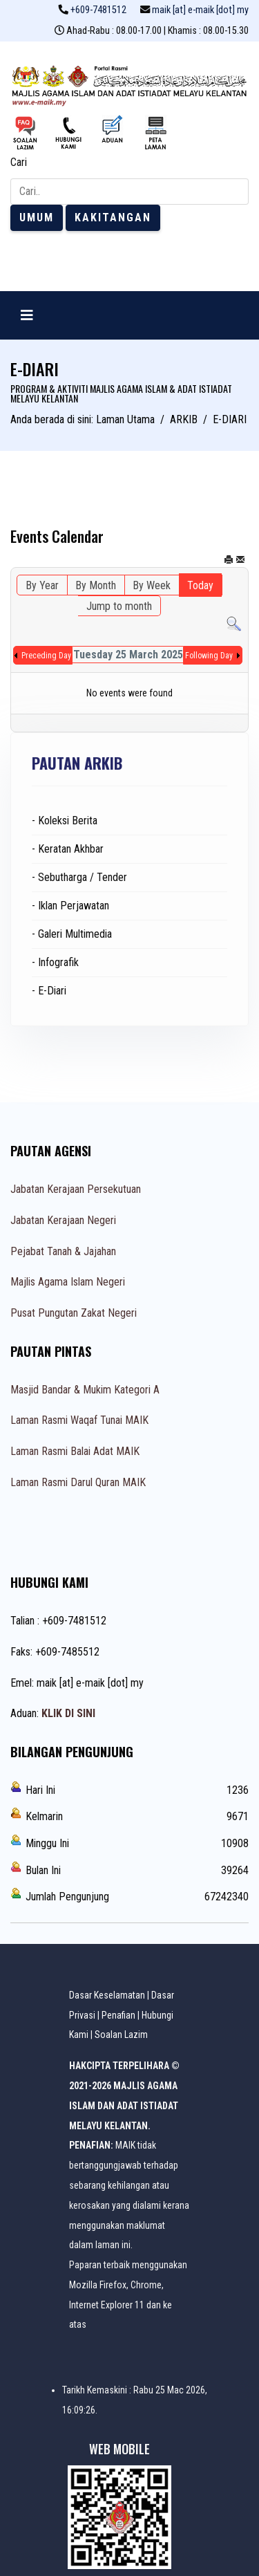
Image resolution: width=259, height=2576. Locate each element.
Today (200, 585)
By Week (152, 585)
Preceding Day (46, 655)
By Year (42, 585)
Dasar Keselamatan (107, 1995)
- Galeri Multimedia (72, 933)
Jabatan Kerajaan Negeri (63, 1220)
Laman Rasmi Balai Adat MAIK (75, 1451)
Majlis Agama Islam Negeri (67, 1281)
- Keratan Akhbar (68, 848)
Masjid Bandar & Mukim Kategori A (85, 1389)
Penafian (118, 2015)
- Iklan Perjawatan (70, 905)
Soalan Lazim (121, 2034)
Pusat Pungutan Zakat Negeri (73, 1312)
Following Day (209, 655)
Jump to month (119, 606)
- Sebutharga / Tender (79, 877)
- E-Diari (49, 990)
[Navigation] (27, 315)
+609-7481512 (98, 10)
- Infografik (55, 962)
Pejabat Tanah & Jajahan (63, 1251)
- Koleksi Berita (64, 820)
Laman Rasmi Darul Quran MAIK (78, 1482)
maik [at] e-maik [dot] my (200, 10)
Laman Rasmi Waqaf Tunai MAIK (79, 1420)
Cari (18, 162)
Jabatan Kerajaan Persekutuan (75, 1189)
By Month (95, 585)
